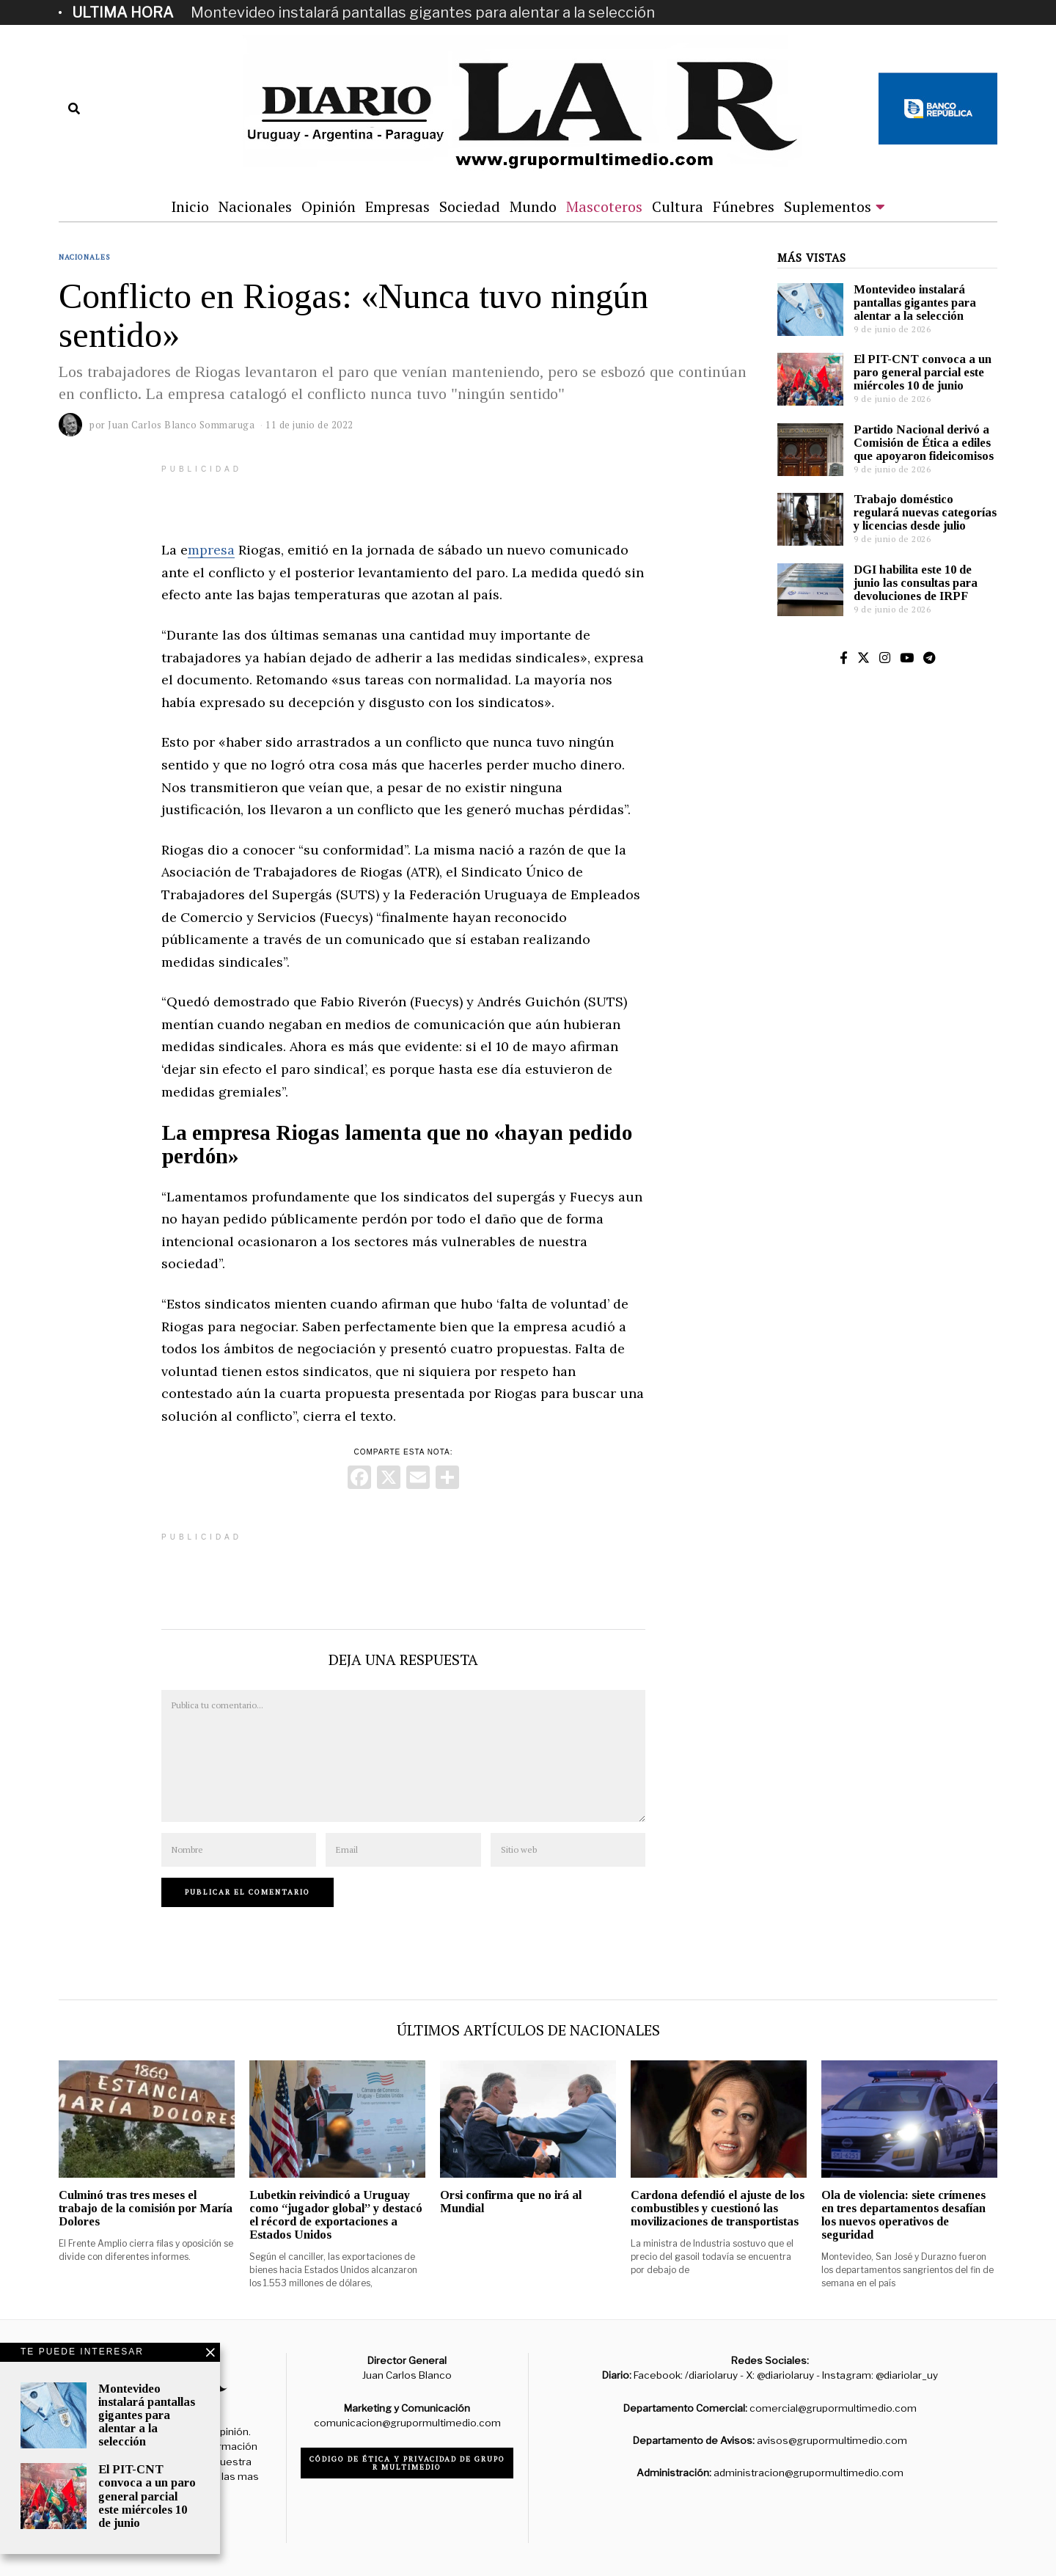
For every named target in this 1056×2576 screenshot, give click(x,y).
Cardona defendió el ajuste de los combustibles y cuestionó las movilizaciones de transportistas (717, 2208)
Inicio (190, 206)
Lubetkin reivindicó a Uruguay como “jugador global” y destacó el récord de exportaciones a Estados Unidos (335, 2215)
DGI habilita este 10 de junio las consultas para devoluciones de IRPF (916, 583)
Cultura (677, 206)
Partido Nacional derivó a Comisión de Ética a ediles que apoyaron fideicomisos (924, 442)
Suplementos (827, 206)
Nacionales (255, 206)
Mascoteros (604, 206)
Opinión (328, 206)
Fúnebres (743, 206)
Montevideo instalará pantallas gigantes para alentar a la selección (423, 12)
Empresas (397, 206)
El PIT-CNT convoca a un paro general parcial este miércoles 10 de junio (922, 372)
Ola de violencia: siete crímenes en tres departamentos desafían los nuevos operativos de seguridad (903, 2215)
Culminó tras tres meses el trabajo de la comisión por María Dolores (145, 2208)
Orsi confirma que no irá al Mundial (511, 2201)
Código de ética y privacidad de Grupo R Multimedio (407, 2463)
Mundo (533, 206)
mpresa (211, 549)
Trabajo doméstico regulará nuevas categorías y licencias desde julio (925, 512)
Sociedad (469, 206)
